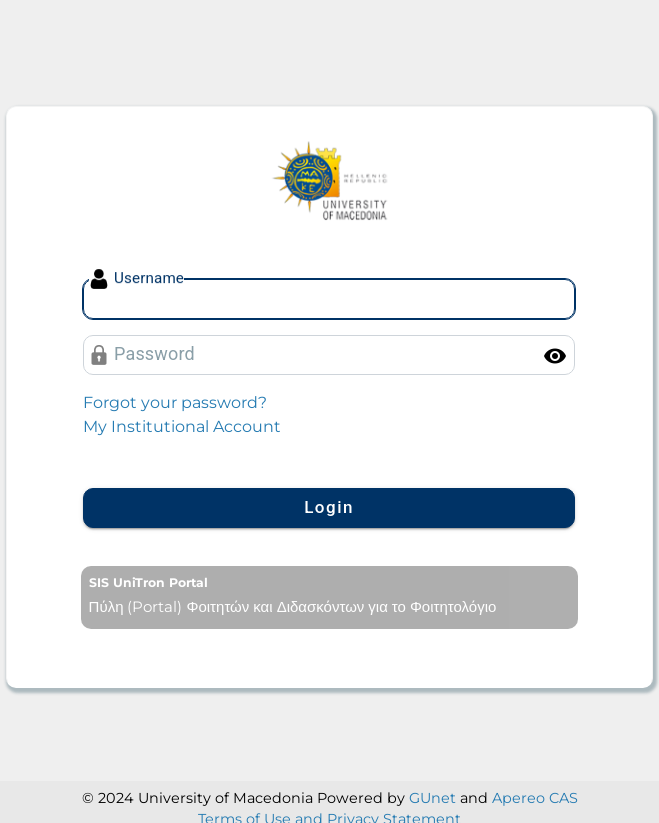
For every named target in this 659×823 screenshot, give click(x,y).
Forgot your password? (175, 402)
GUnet (432, 798)
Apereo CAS (535, 798)
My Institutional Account (182, 426)
